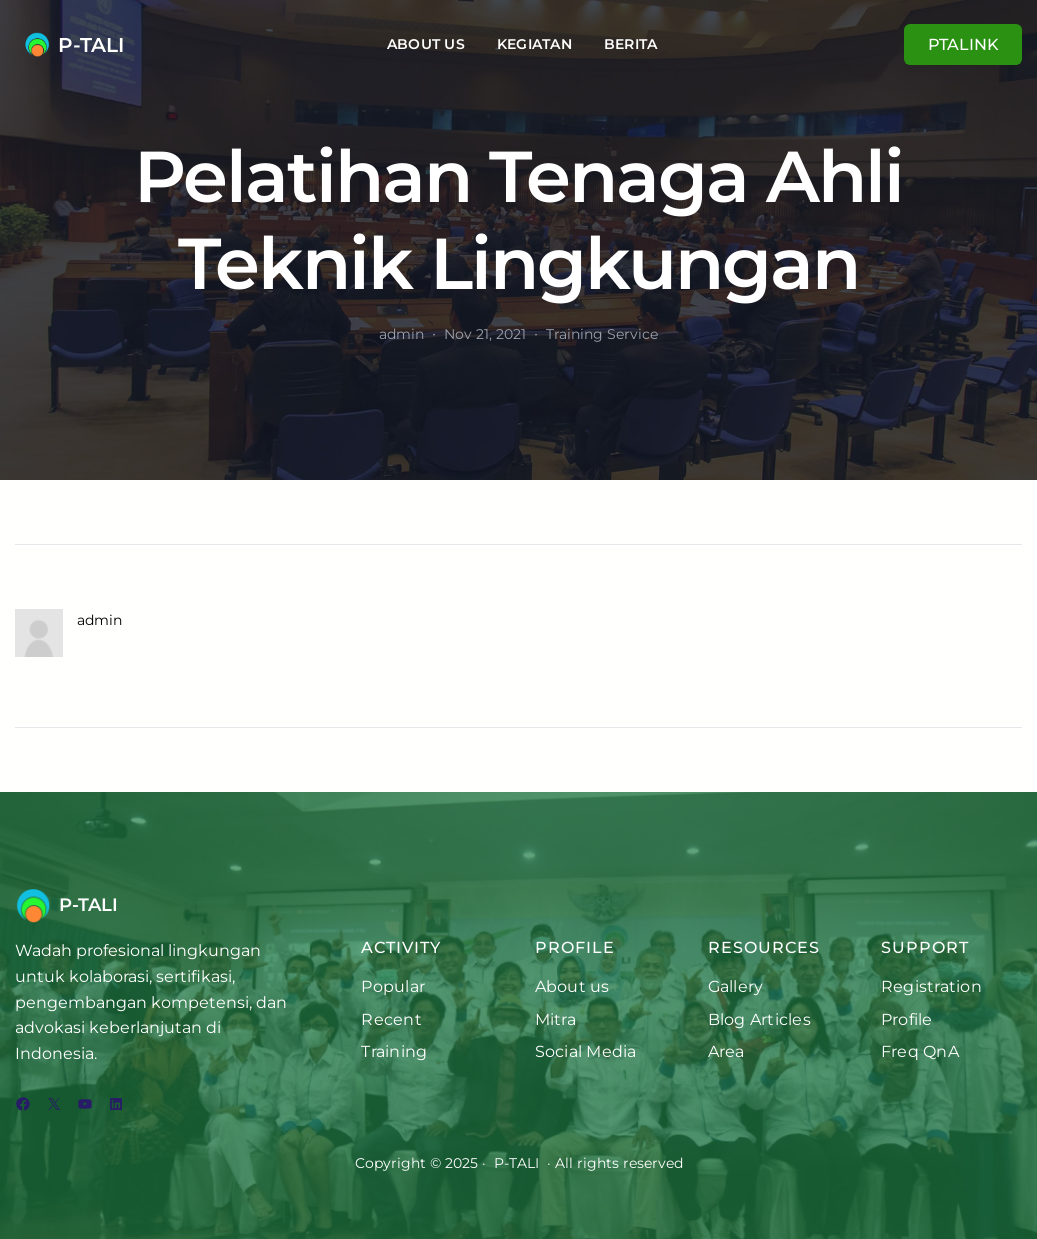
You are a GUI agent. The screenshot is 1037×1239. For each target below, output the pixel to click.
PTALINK (963, 44)
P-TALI (91, 45)
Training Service (602, 334)
